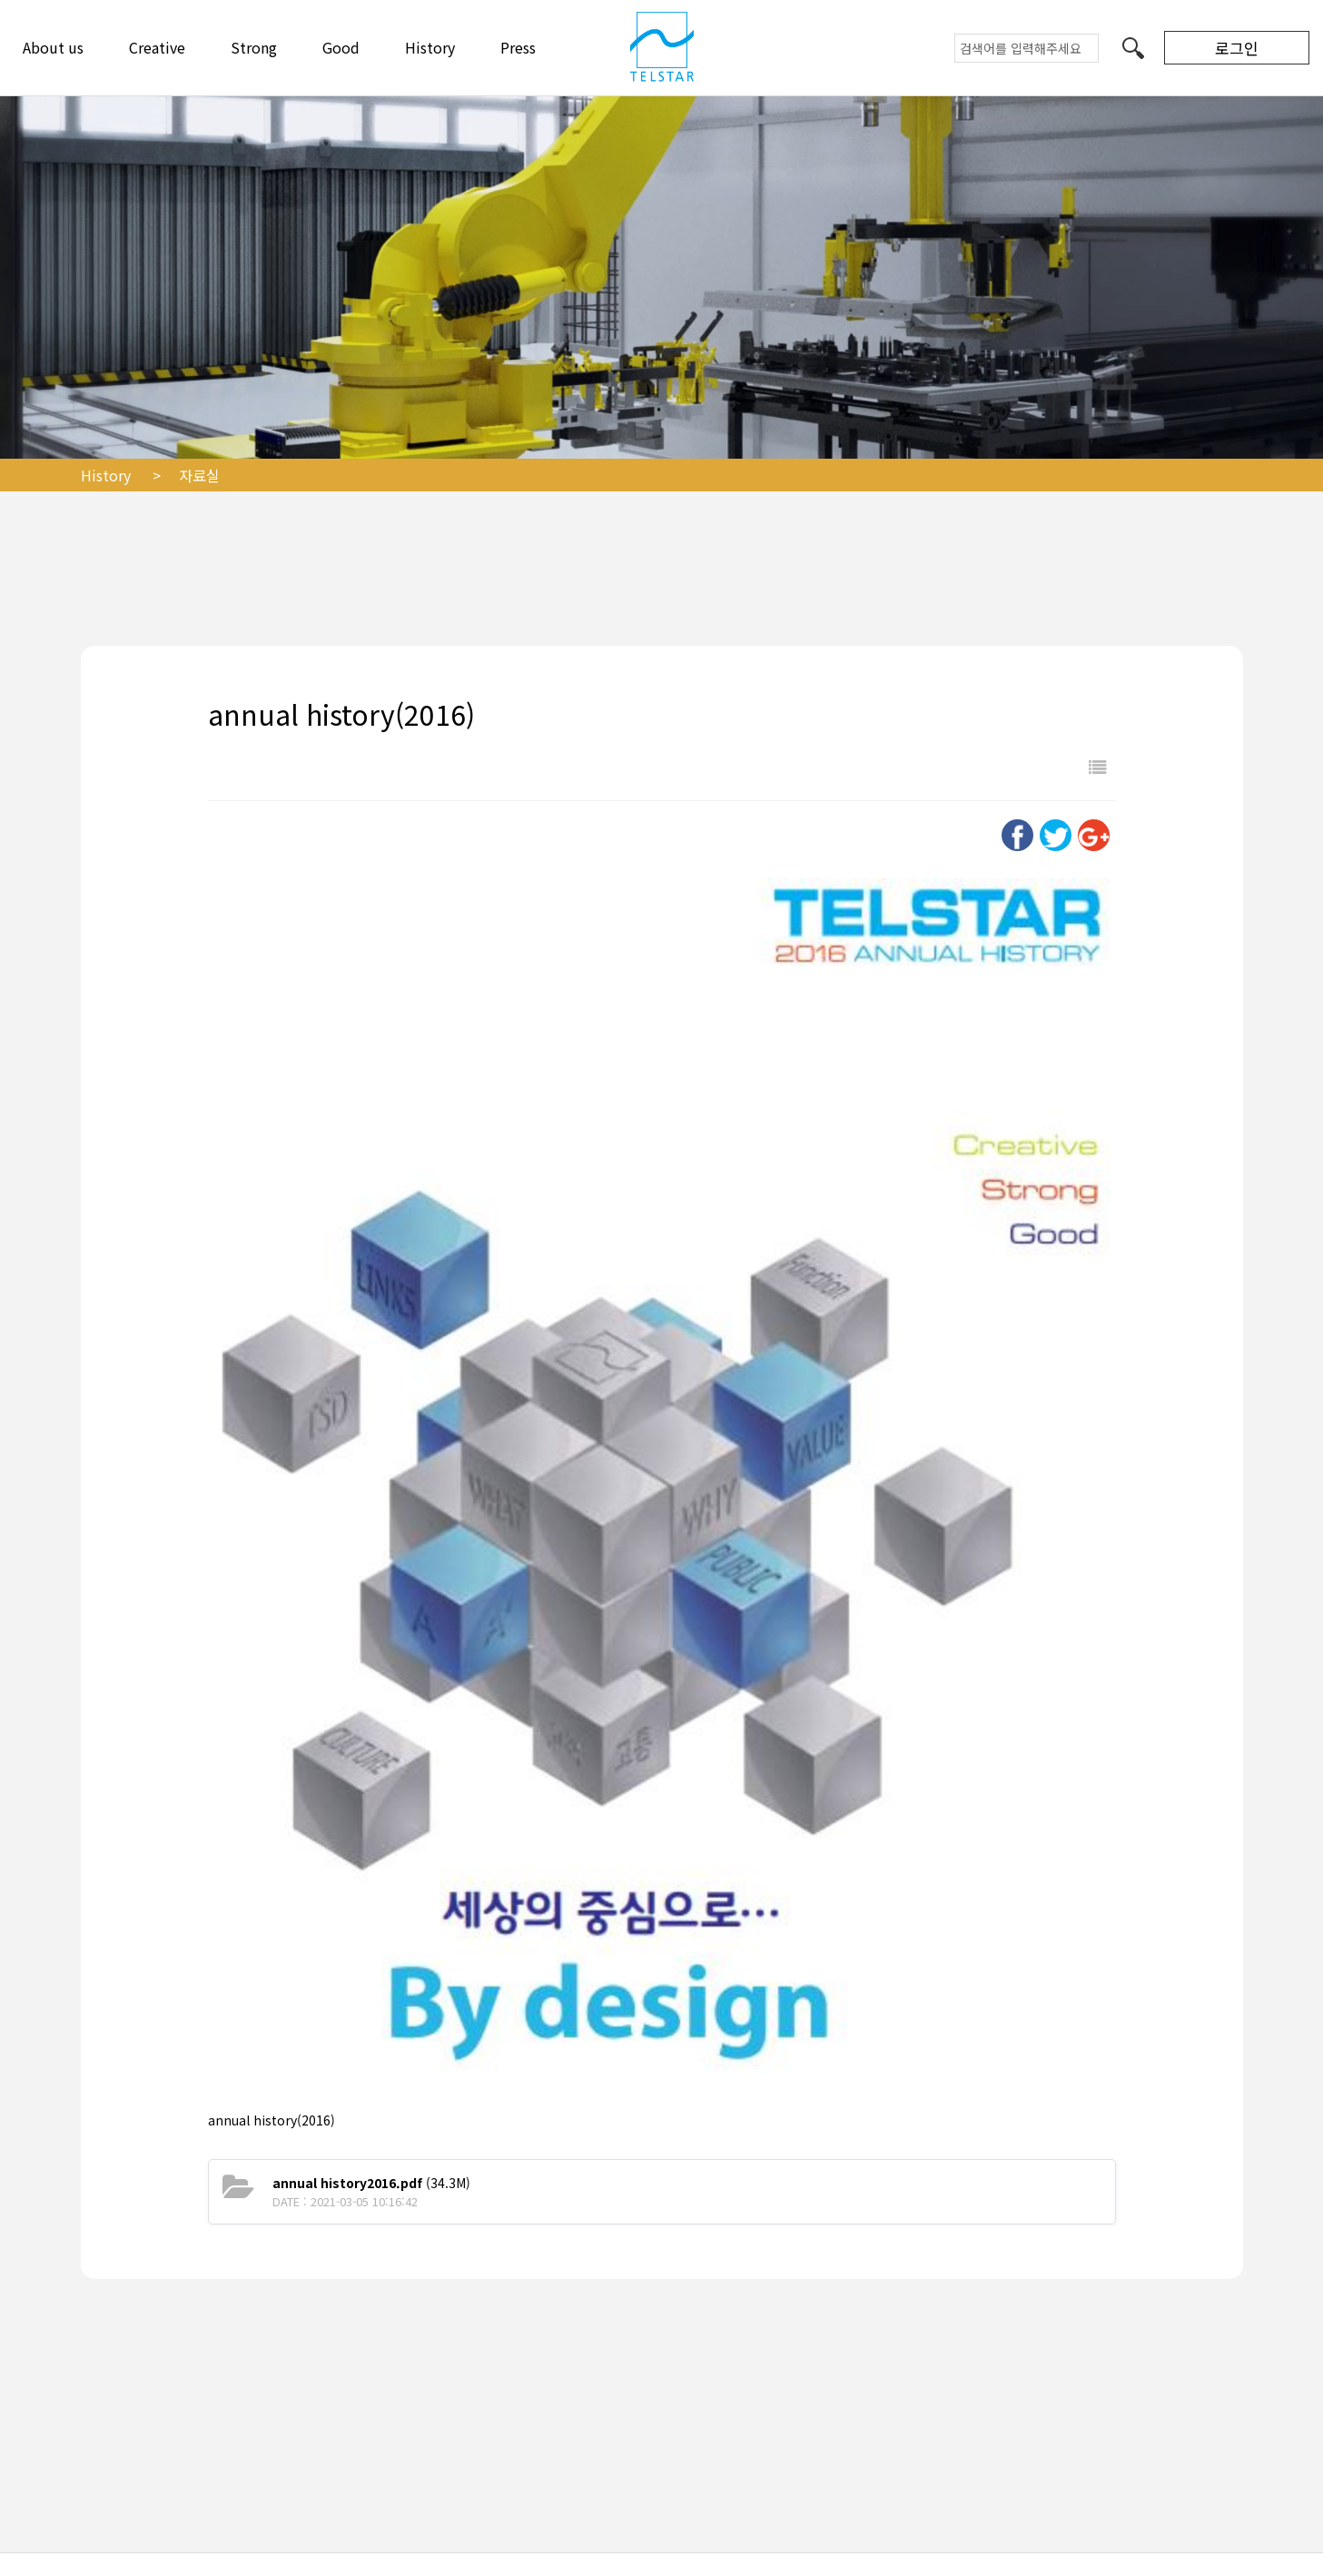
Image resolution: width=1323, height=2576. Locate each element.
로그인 (1237, 47)
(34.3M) (371, 2183)
